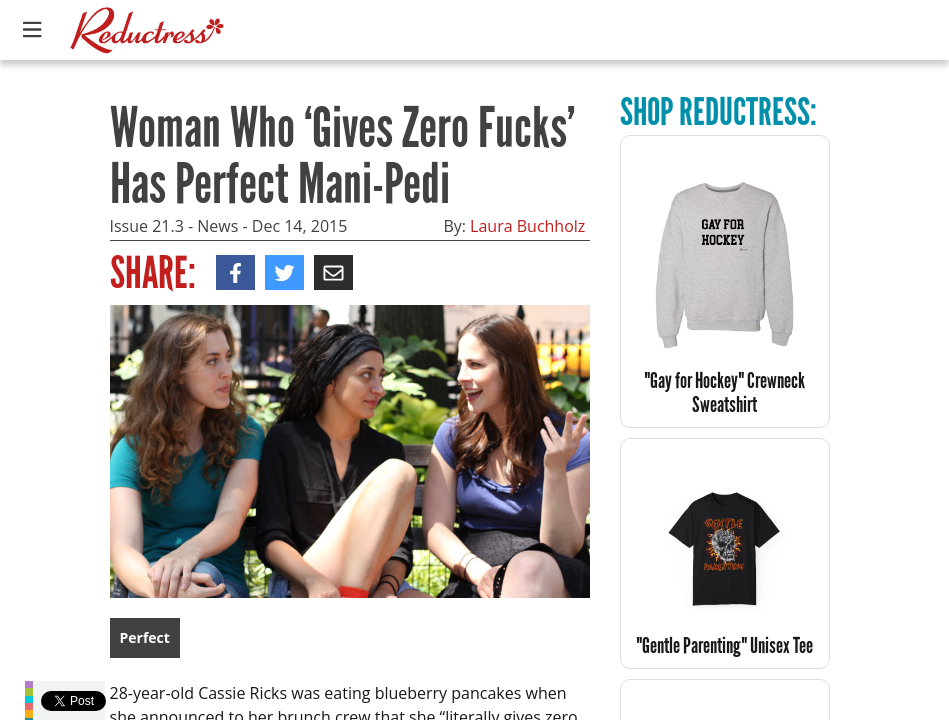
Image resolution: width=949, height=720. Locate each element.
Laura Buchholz (527, 226)
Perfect (145, 637)
